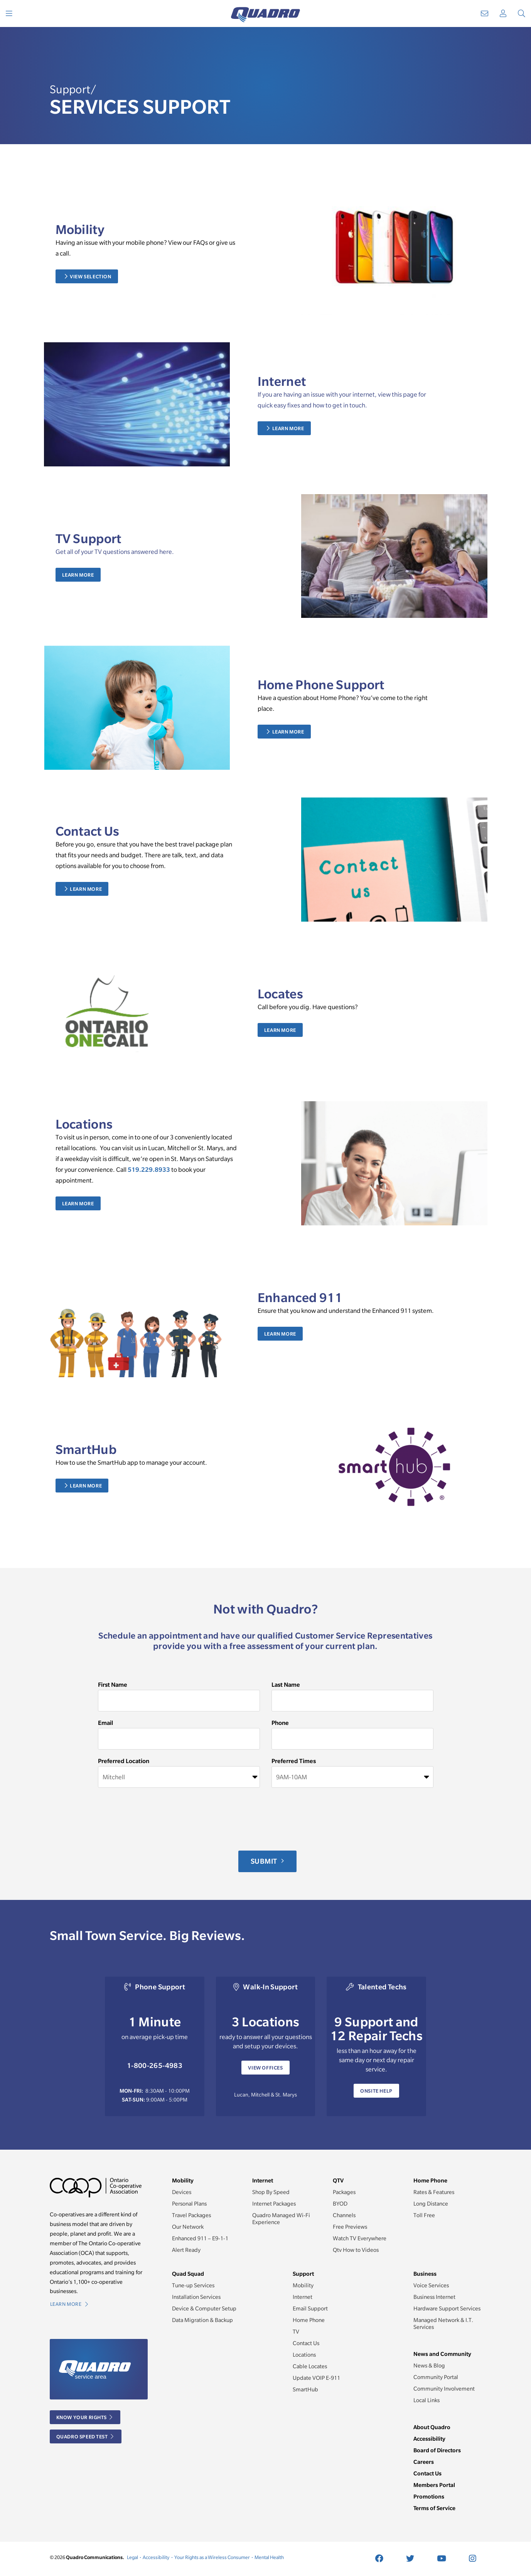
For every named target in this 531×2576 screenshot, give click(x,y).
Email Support (310, 2308)
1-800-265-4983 (154, 2065)
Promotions (428, 2496)
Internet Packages (274, 2204)
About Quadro (431, 2427)
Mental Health (269, 2557)
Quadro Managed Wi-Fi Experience (281, 2218)
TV (296, 2332)
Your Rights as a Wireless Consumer (212, 2557)
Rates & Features (433, 2192)
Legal (132, 2557)
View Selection (88, 276)
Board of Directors (437, 2450)
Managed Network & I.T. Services (443, 2323)
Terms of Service (434, 2508)
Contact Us (306, 2343)
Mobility (303, 2285)
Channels (344, 2215)
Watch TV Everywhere (359, 2238)
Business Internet (434, 2297)
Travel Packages (191, 2215)
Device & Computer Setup (204, 2308)
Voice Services (431, 2285)
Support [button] (303, 2273)
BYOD (340, 2204)
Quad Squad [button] (188, 2273)
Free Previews (350, 2227)
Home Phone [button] (430, 2180)
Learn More (285, 428)
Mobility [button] (183, 2180)
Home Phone (309, 2320)
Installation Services (196, 2297)
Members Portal (434, 2485)
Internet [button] (262, 2180)
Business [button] (425, 2273)
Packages (344, 2192)
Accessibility (429, 2438)
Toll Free (424, 2215)
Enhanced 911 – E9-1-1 (200, 2238)
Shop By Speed (271, 2192)
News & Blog (429, 2365)
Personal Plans (189, 2204)
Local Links (426, 2400)
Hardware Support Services (446, 2308)
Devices (181, 2192)
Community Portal (435, 2377)
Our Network (188, 2227)
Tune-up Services (193, 2285)
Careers (423, 2461)
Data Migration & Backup (202, 2320)
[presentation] (156, 1819)
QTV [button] (338, 2180)
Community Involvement (444, 2389)
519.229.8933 (149, 1169)
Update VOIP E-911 (316, 2378)
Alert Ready (186, 2250)
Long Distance (430, 2204)
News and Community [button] (442, 2354)
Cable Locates (310, 2366)
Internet (302, 2297)
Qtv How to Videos (356, 2250)
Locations (304, 2355)
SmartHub (305, 2389)
